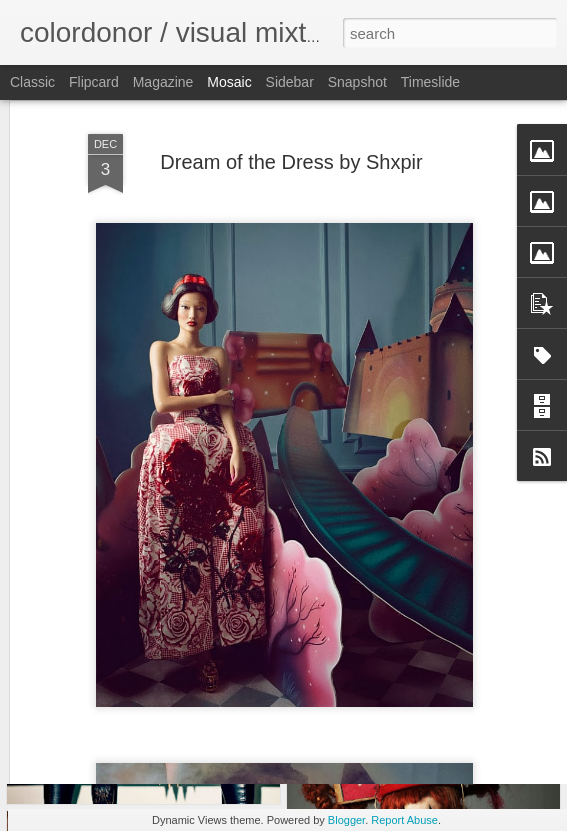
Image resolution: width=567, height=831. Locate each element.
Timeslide (430, 82)
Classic (32, 82)
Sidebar (290, 82)
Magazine (163, 82)
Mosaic (229, 82)
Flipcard (94, 82)
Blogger (346, 820)
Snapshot (357, 82)
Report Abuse (404, 820)
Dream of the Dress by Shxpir (291, 110)
